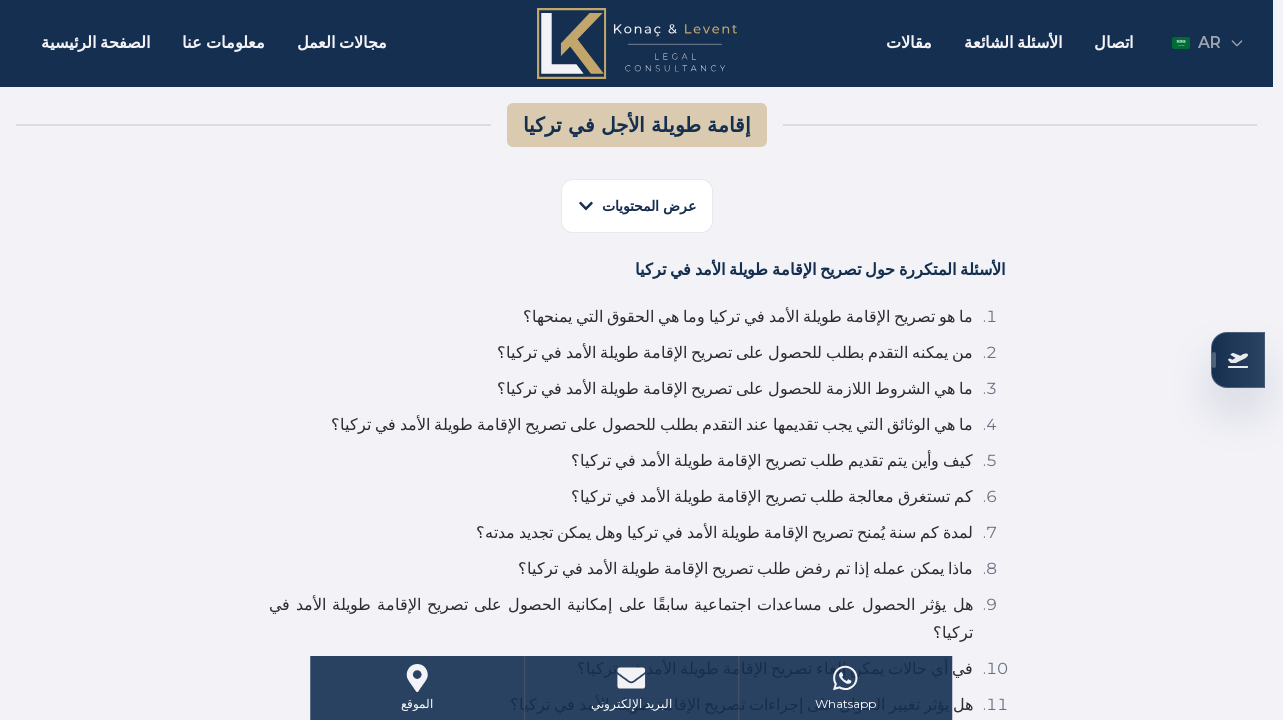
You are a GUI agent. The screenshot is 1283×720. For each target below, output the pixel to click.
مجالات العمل (342, 42)
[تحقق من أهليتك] (1238, 360)
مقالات (909, 42)
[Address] (417, 688)
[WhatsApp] (845, 688)
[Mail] (631, 688)
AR (1208, 42)
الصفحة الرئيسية (95, 42)
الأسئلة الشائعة (1013, 42)
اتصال (1113, 42)
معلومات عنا (223, 42)
